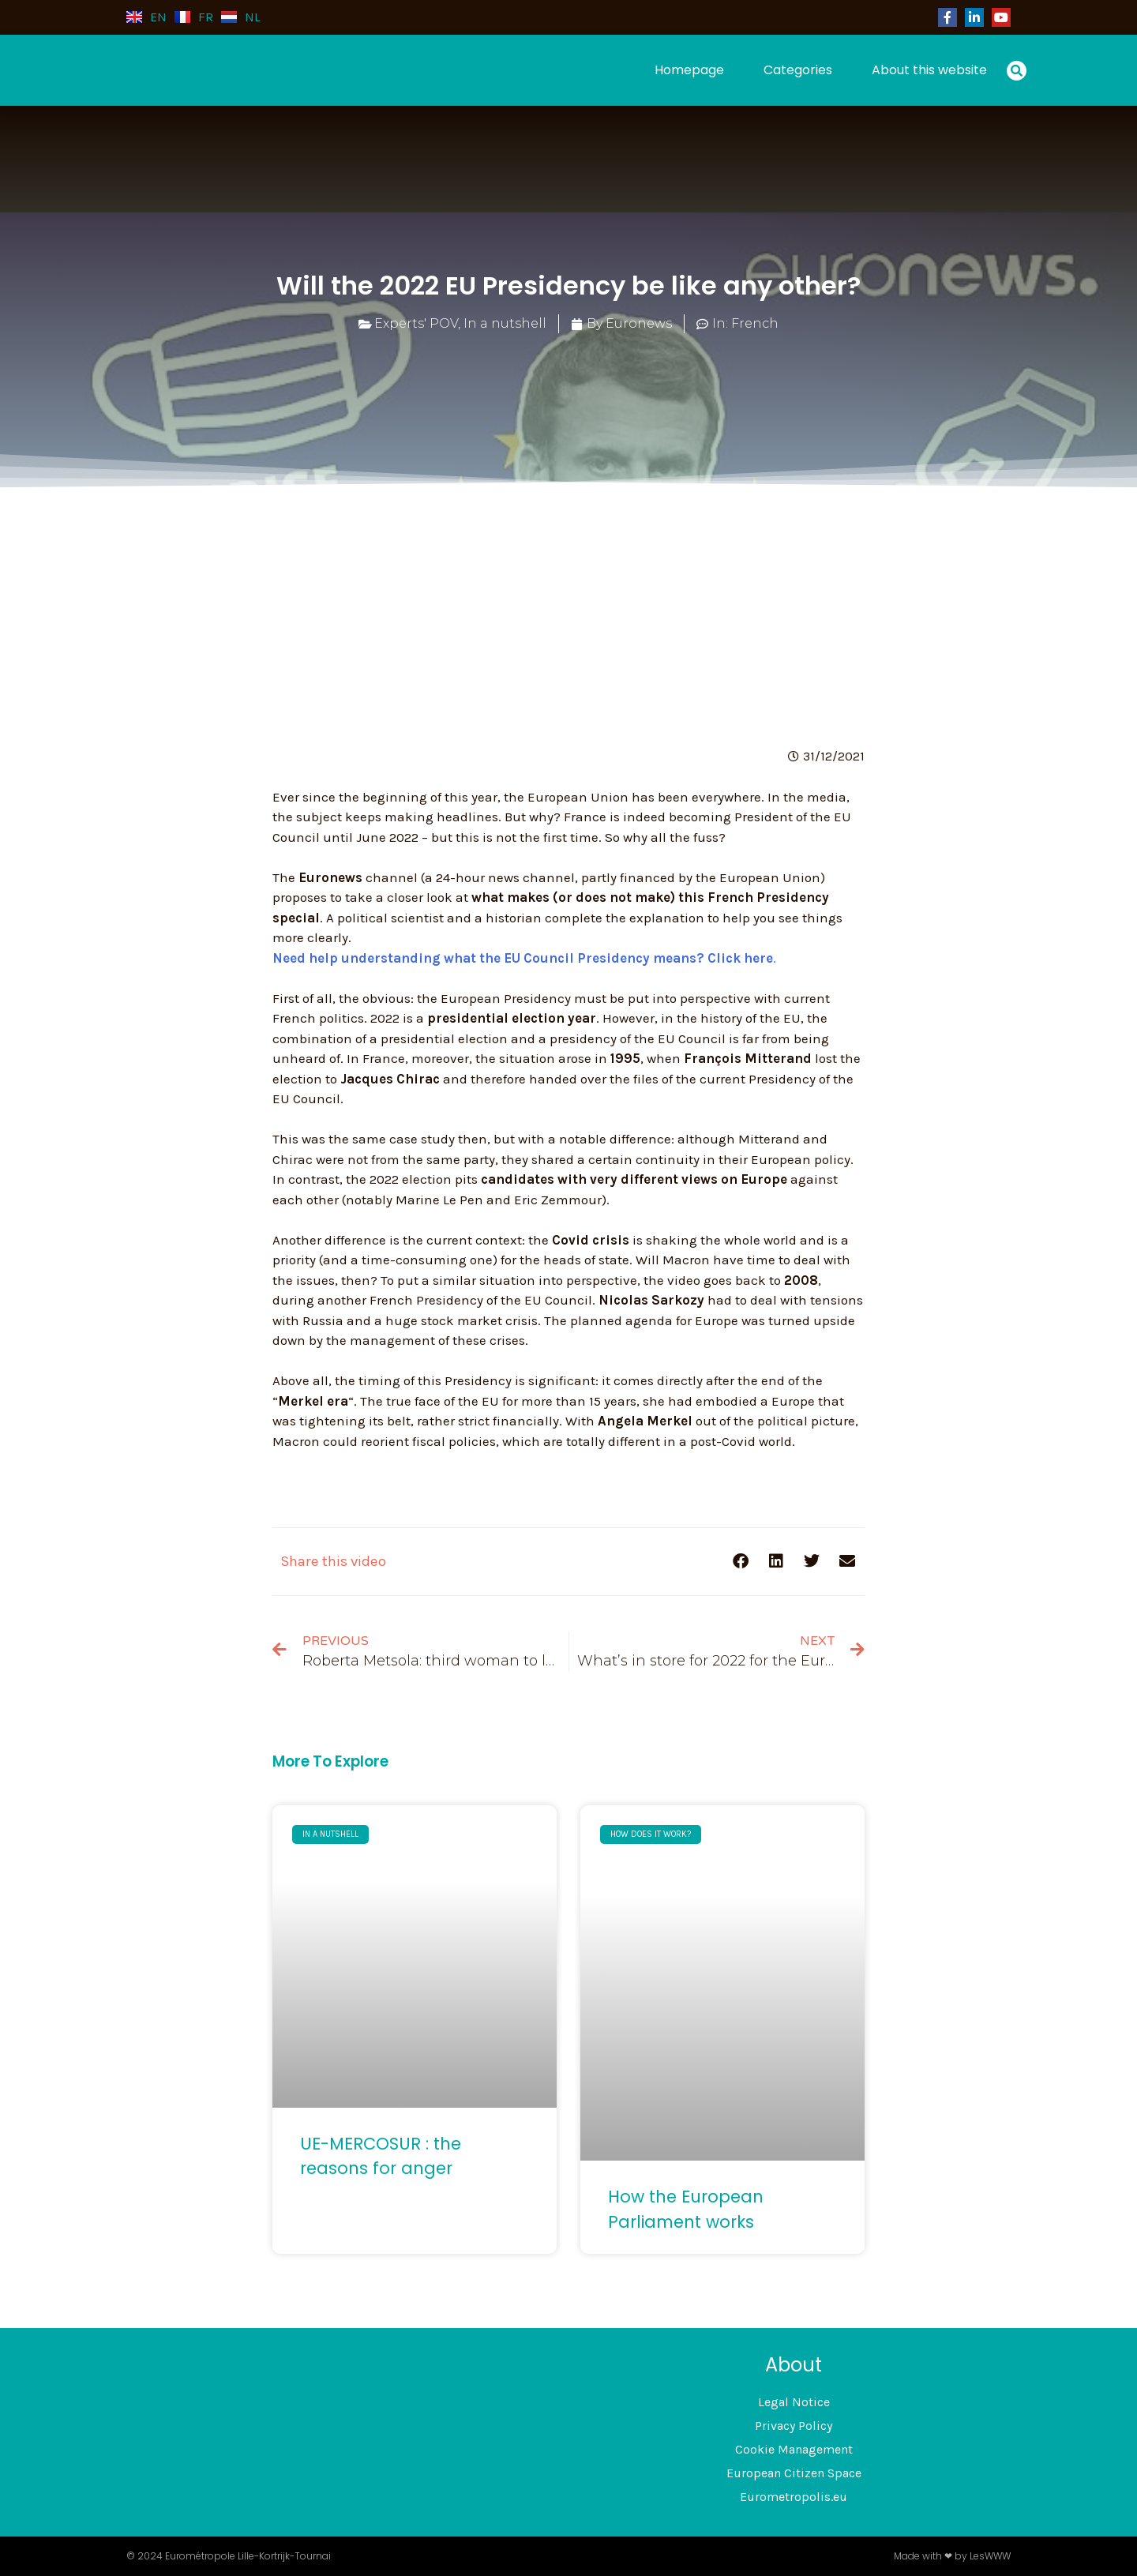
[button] (1016, 71)
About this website (929, 70)
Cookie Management (794, 2449)
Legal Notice (794, 2401)
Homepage (689, 70)
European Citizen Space (793, 2472)
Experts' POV (416, 323)
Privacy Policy (793, 2425)
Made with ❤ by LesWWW (952, 2556)
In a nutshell (504, 323)
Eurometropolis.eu (793, 2496)
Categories (798, 70)
